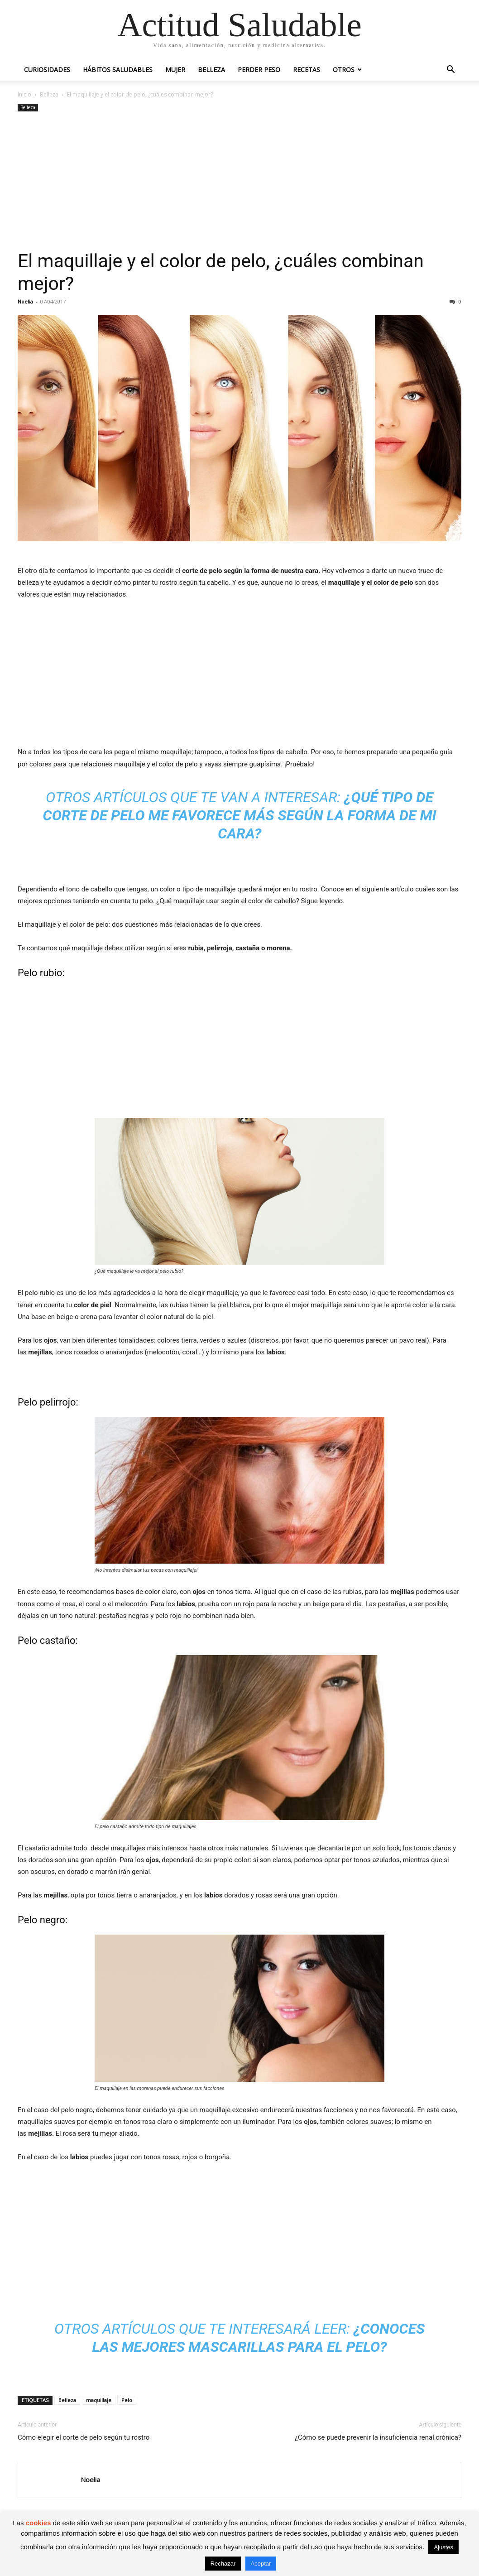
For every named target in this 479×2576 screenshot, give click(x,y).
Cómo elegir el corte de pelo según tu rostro (83, 2437)
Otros (343, 69)
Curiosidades (47, 69)
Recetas (306, 69)
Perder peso (259, 69)
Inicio (24, 94)
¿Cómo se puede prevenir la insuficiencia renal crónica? (378, 2437)
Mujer (175, 69)
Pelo (126, 2400)
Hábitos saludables (118, 69)
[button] (450, 70)
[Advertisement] (239, 181)
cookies (38, 2523)
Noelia (25, 301)
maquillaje (98, 2400)
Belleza (211, 69)
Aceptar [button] (261, 2563)
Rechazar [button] (223, 2563)
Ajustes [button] (443, 2547)
